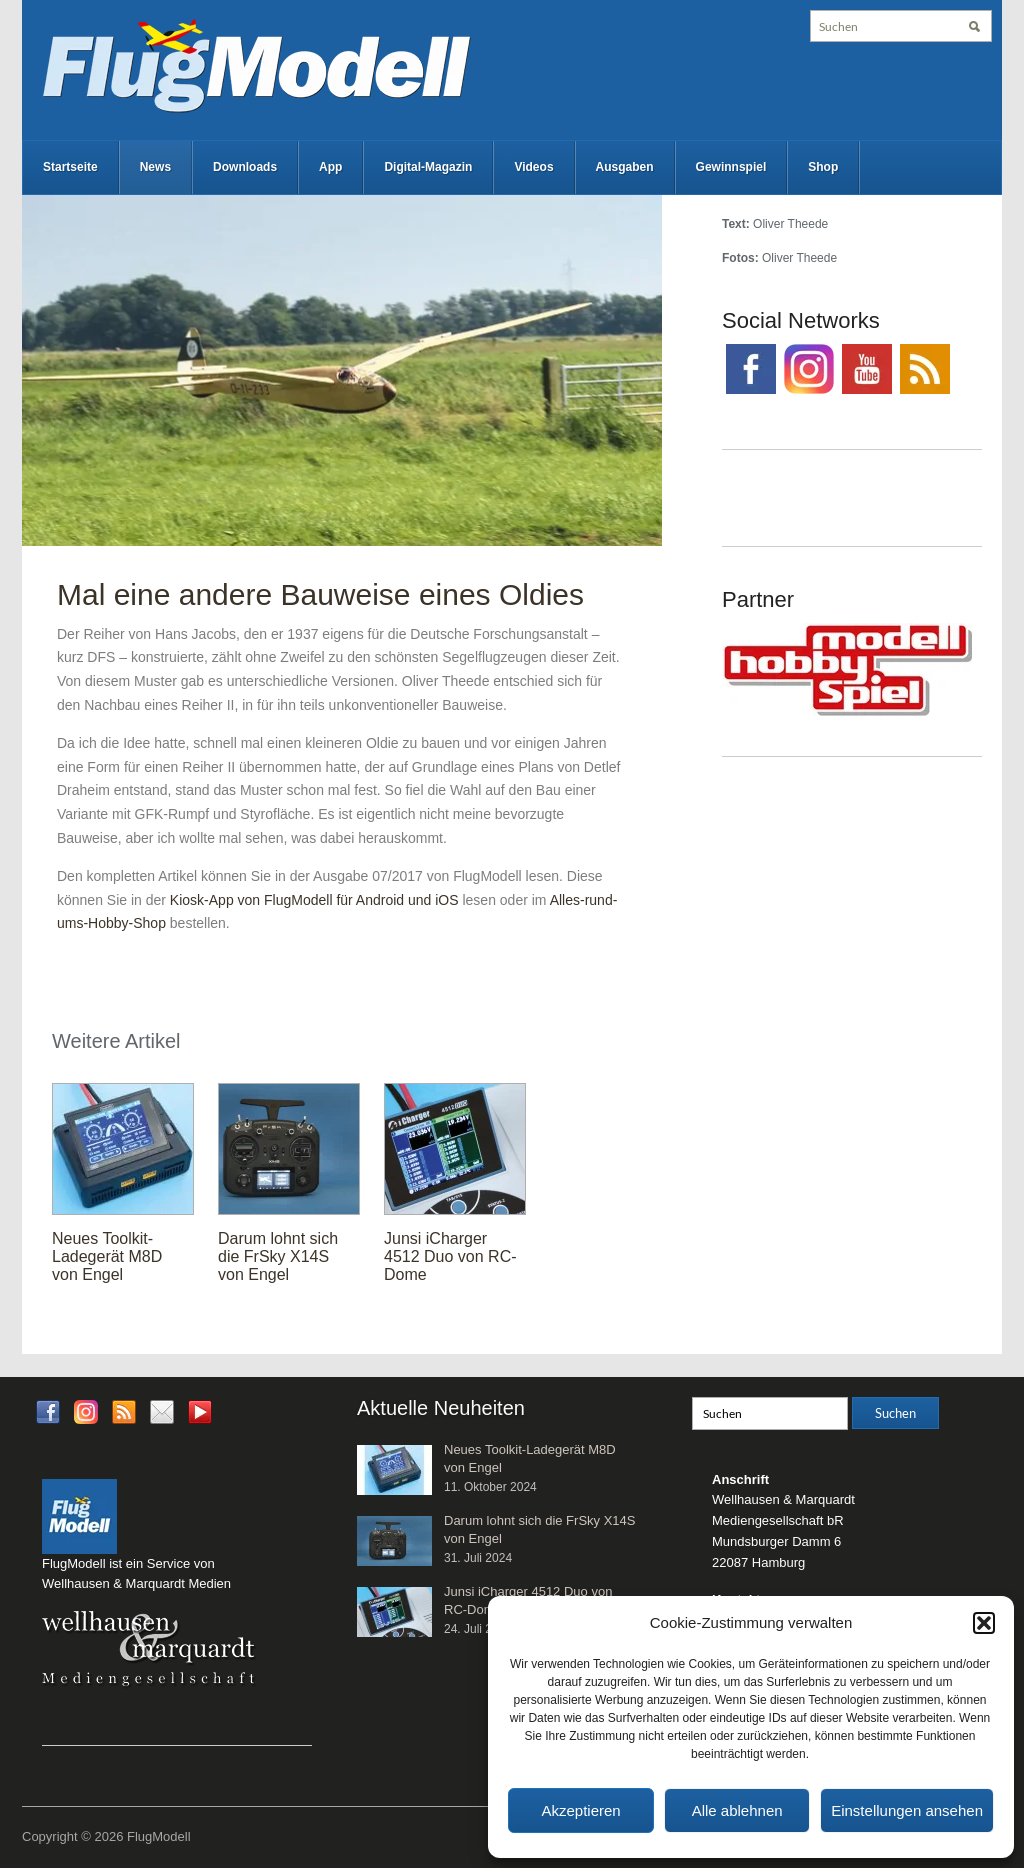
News (155, 167)
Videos (533, 167)
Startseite (70, 167)
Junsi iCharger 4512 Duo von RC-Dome (450, 1256)
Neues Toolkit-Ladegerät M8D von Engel (107, 1256)
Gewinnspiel (731, 167)
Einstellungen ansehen (907, 1810)
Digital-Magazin (428, 167)
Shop (823, 167)
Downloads (245, 167)
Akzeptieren (580, 1810)
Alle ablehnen (737, 1810)
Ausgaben (625, 167)
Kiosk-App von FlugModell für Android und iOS (314, 900)
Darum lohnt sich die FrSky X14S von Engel (278, 1256)
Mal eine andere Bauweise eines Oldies (320, 594)
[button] (984, 1623)
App (330, 167)
